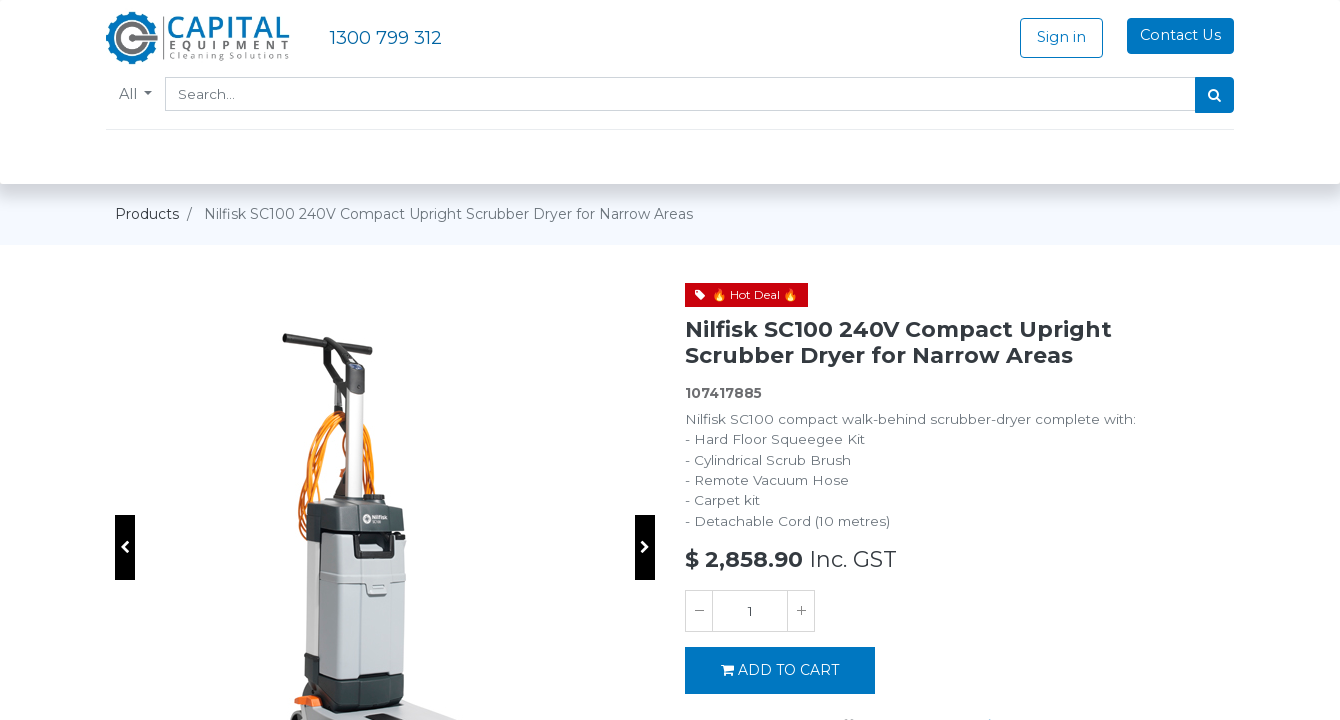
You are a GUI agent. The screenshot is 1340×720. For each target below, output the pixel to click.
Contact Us (1171, 35)
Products (147, 214)
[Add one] (801, 611)
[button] (125, 547)
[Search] (1205, 95)
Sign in (1052, 37)
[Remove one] (699, 611)
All (139, 94)
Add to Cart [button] (780, 670)
